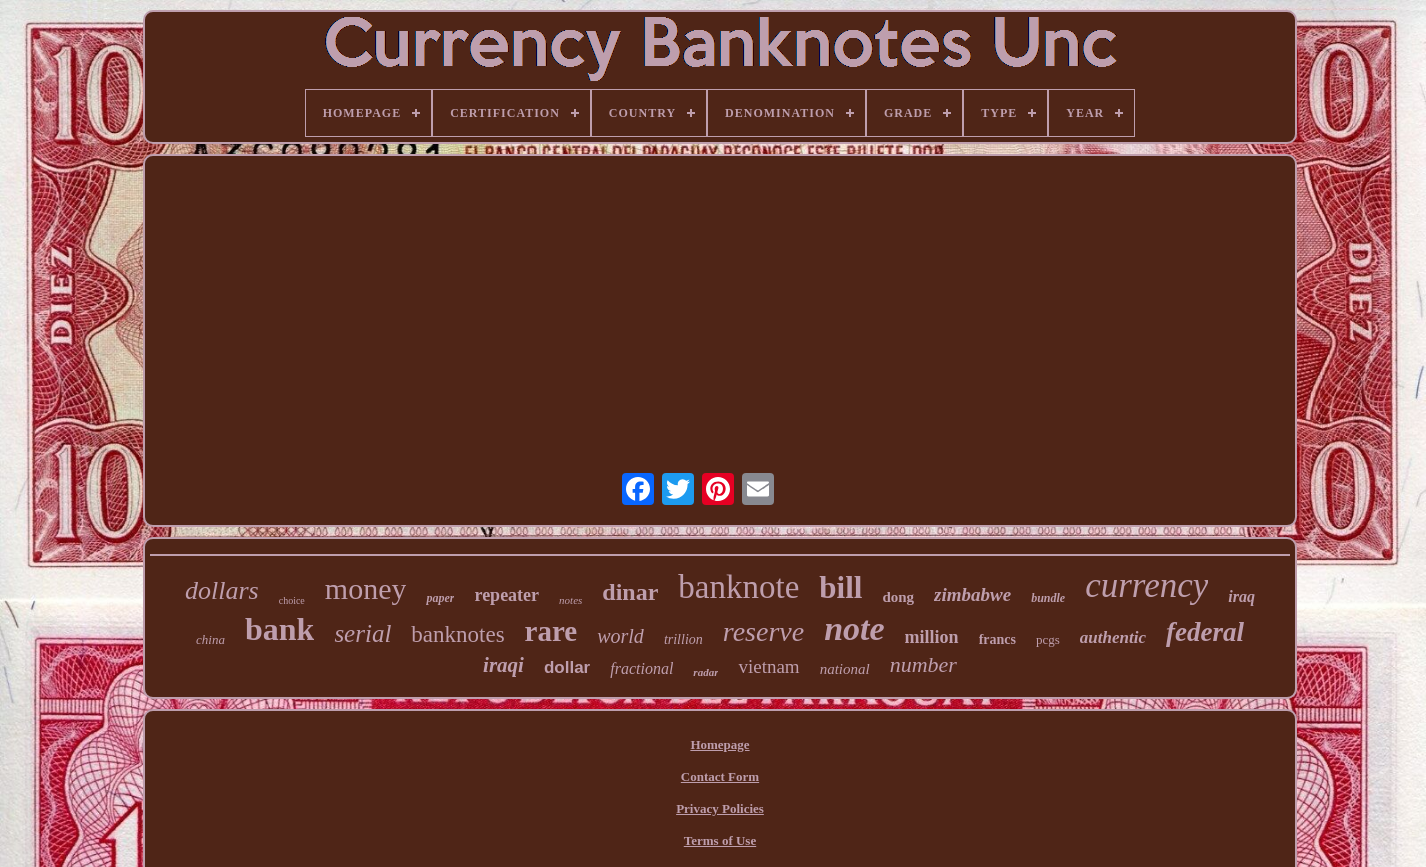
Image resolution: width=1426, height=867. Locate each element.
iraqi (503, 665)
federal (1205, 632)
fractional (641, 668)
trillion (683, 639)
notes (570, 600)
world (620, 636)
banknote (738, 587)
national (845, 669)
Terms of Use (720, 840)
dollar (567, 667)
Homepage (719, 744)
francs (997, 639)
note (854, 628)
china (210, 639)
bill (840, 587)
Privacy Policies (720, 808)
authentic (1113, 637)
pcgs (1048, 639)
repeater (506, 595)
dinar (630, 592)
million (932, 637)
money (366, 588)
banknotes (457, 634)
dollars (222, 590)
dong (898, 597)
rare (551, 631)
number (923, 664)
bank (279, 629)
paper (440, 598)
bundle (1048, 598)
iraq (1241, 596)
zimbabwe (972, 594)
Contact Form (720, 776)
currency (1146, 585)
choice (292, 600)
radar (705, 672)
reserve (763, 631)
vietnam (768, 666)
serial (362, 633)
